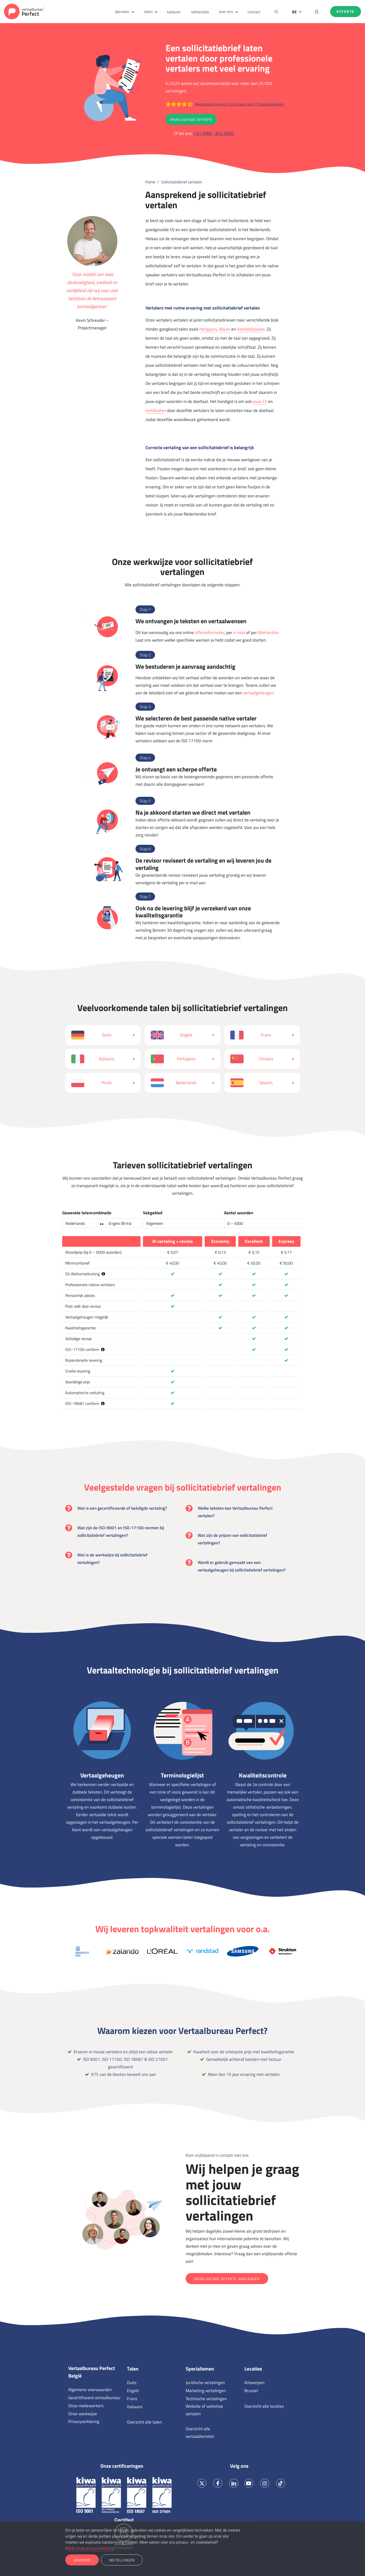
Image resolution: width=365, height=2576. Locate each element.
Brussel (251, 2390)
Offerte (345, 11)
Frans (132, 2398)
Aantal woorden (238, 1213)
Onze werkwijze (82, 2413)
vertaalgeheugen (258, 693)
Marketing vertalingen (206, 2390)
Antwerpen (254, 2382)
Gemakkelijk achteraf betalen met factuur (243, 2059)
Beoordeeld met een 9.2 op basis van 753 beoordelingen (225, 104)
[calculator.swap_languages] (101, 1224)
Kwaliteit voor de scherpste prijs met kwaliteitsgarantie (243, 2051)
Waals (224, 329)
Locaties (253, 2369)
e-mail (239, 632)
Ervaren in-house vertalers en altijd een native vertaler (123, 2051)
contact (254, 12)
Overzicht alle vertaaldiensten (200, 2433)
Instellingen (121, 2560)
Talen (132, 2369)
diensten (122, 12)
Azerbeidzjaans (251, 329)
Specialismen (200, 2369)
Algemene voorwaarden (90, 2389)
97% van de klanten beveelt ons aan (123, 2074)
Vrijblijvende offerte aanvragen (227, 2278)
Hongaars (208, 329)
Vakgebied (152, 1213)
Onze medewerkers (86, 2405)
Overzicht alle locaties (264, 2406)
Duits (131, 2382)
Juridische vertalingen (205, 2382)
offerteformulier (209, 632)
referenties (200, 12)
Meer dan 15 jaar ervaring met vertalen (244, 2074)
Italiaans (134, 2406)
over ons (226, 12)
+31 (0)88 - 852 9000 (214, 133)
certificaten (155, 410)
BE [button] (294, 12)
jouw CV (260, 401)
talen (148, 12)
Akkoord (82, 2560)
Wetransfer (268, 632)
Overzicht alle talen (144, 2422)
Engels (133, 2390)
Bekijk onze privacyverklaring (89, 2548)
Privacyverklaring (83, 2421)
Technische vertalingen (206, 2398)
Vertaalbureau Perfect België (91, 2372)
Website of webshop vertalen (204, 2410)
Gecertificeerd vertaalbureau (94, 2397)
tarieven (174, 12)
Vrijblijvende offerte (191, 119)
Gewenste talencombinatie (86, 1213)
